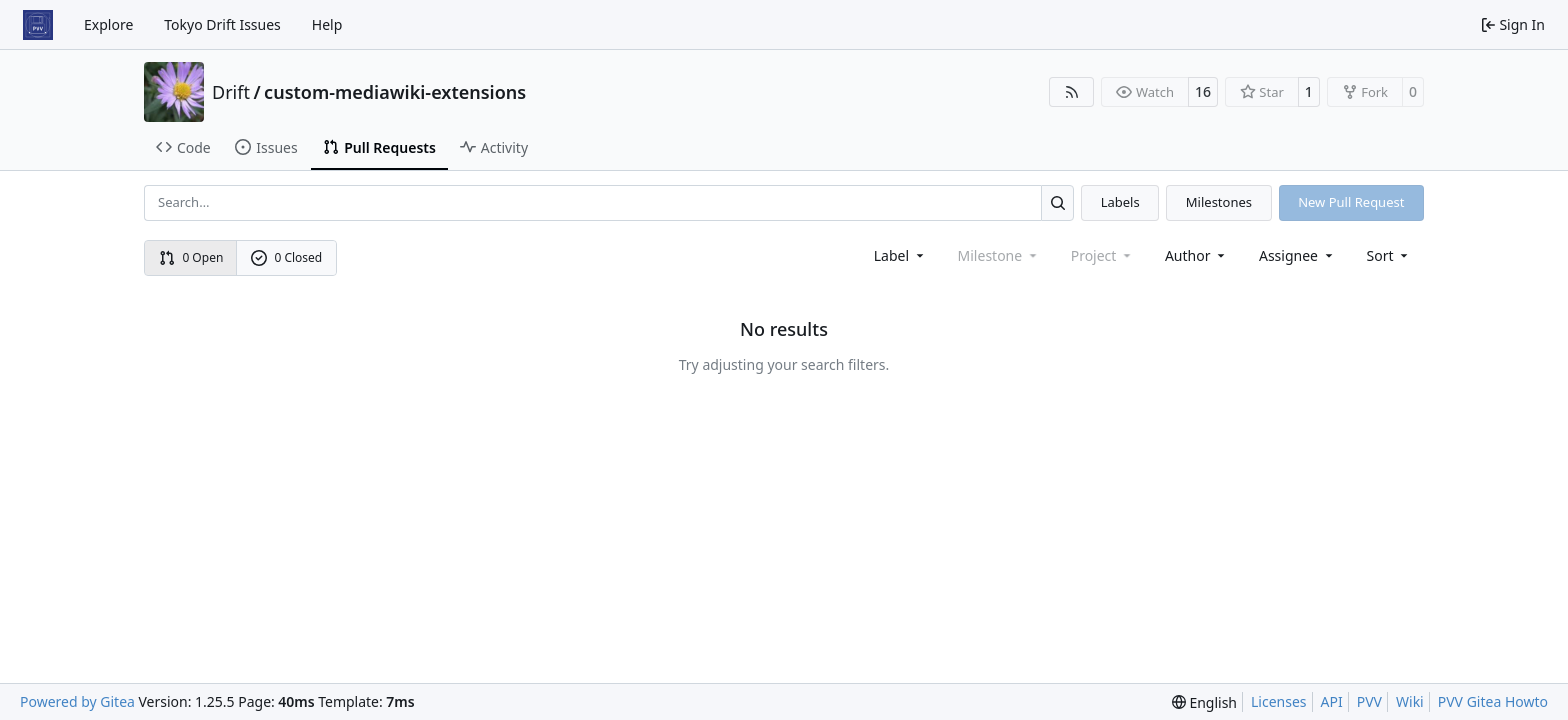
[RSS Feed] (1072, 92)
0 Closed (287, 257)
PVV (1369, 701)
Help (327, 24)
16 (1203, 91)
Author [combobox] (1196, 255)
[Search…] (1057, 202)
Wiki (1410, 701)
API (1332, 701)
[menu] (1389, 255)
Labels (1120, 202)
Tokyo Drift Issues (222, 24)
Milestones (1219, 202)
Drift (231, 92)
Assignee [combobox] (1297, 255)
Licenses (1279, 701)
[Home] (38, 25)
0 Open (191, 257)
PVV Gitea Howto (1493, 701)
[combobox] (900, 255)
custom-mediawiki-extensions (395, 92)
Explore (108, 24)
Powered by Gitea (77, 701)
